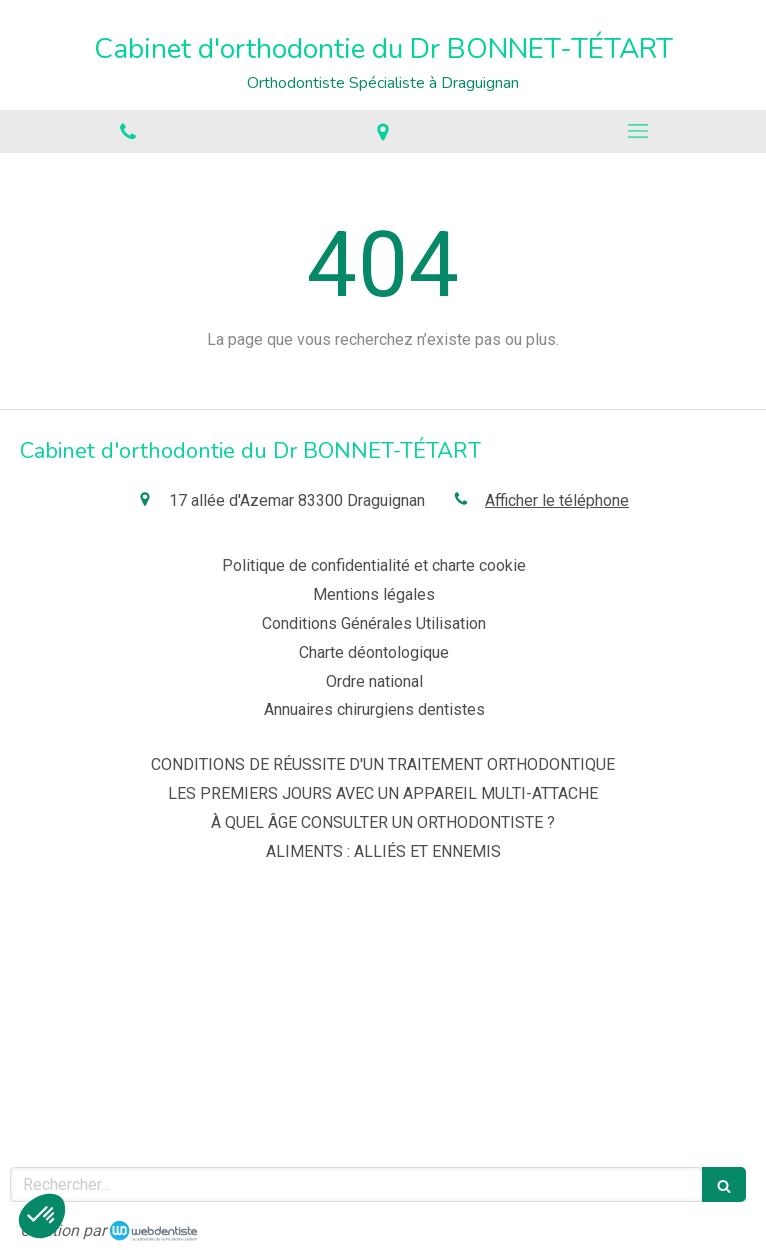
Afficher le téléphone (557, 500)
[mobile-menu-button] (638, 131)
